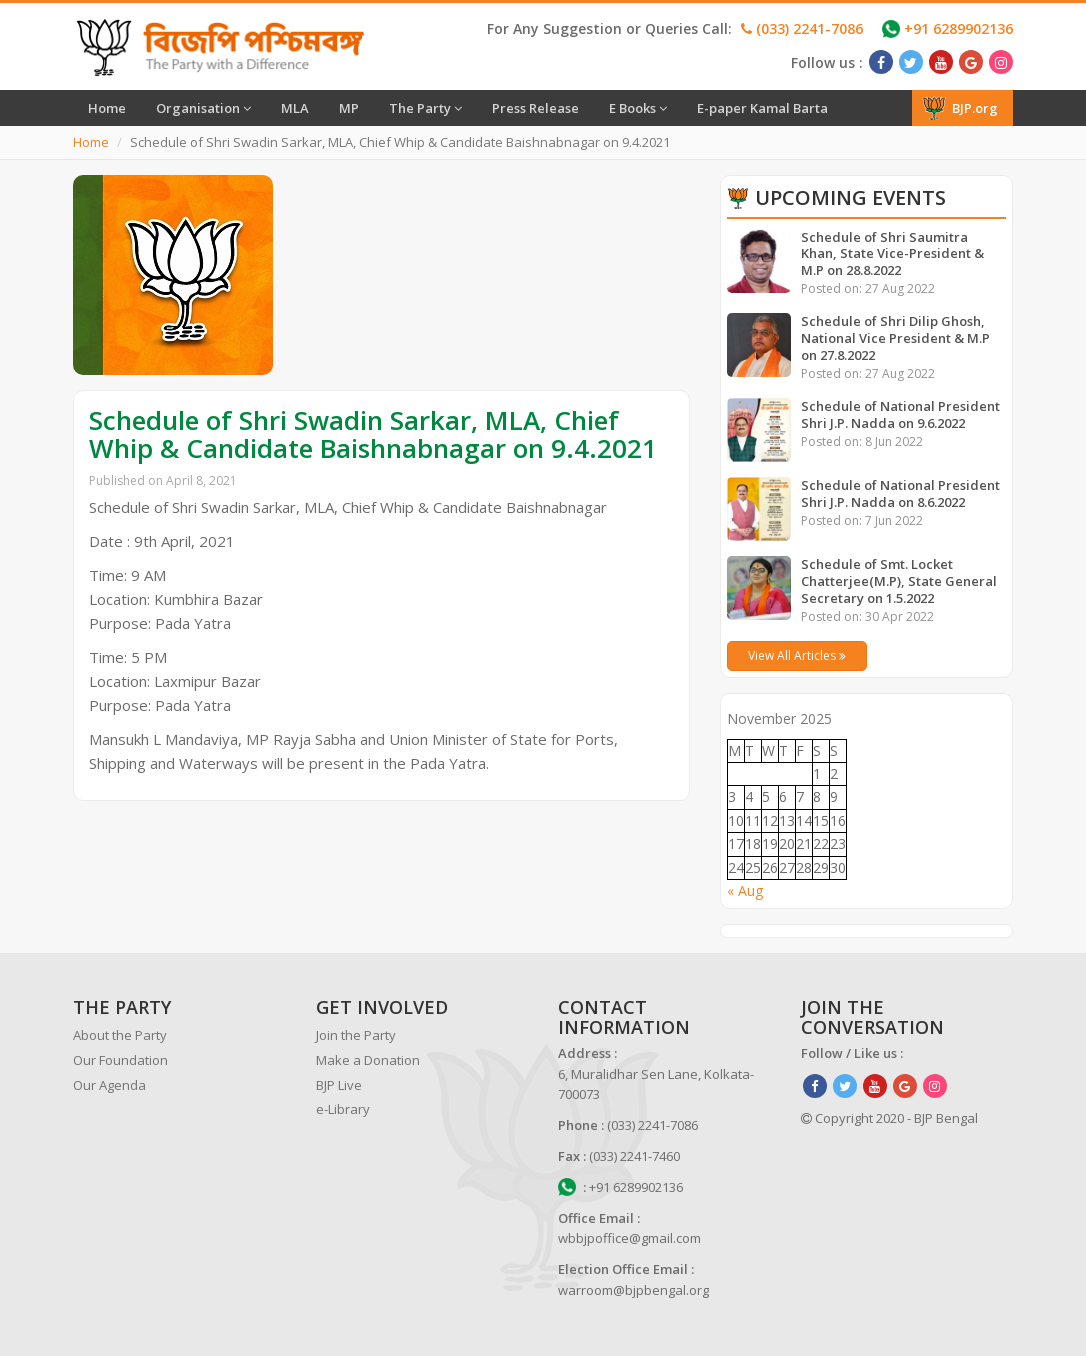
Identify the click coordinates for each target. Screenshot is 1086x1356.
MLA (295, 108)
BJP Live (339, 1085)
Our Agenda (109, 1085)
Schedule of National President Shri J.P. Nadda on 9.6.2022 (900, 414)
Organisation (203, 108)
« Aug (745, 890)
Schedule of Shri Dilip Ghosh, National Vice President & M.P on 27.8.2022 (895, 338)
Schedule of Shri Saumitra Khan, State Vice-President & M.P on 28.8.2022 (892, 254)
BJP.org (960, 108)
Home (107, 108)
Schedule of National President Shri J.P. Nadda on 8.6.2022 (900, 493)
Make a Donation (368, 1060)
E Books (638, 108)
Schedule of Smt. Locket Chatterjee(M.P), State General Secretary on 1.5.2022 (899, 581)
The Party (425, 108)
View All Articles (797, 655)
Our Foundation (120, 1060)
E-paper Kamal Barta (762, 108)
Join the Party (356, 1035)
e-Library (343, 1109)
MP (349, 108)
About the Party (120, 1035)
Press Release (535, 108)
